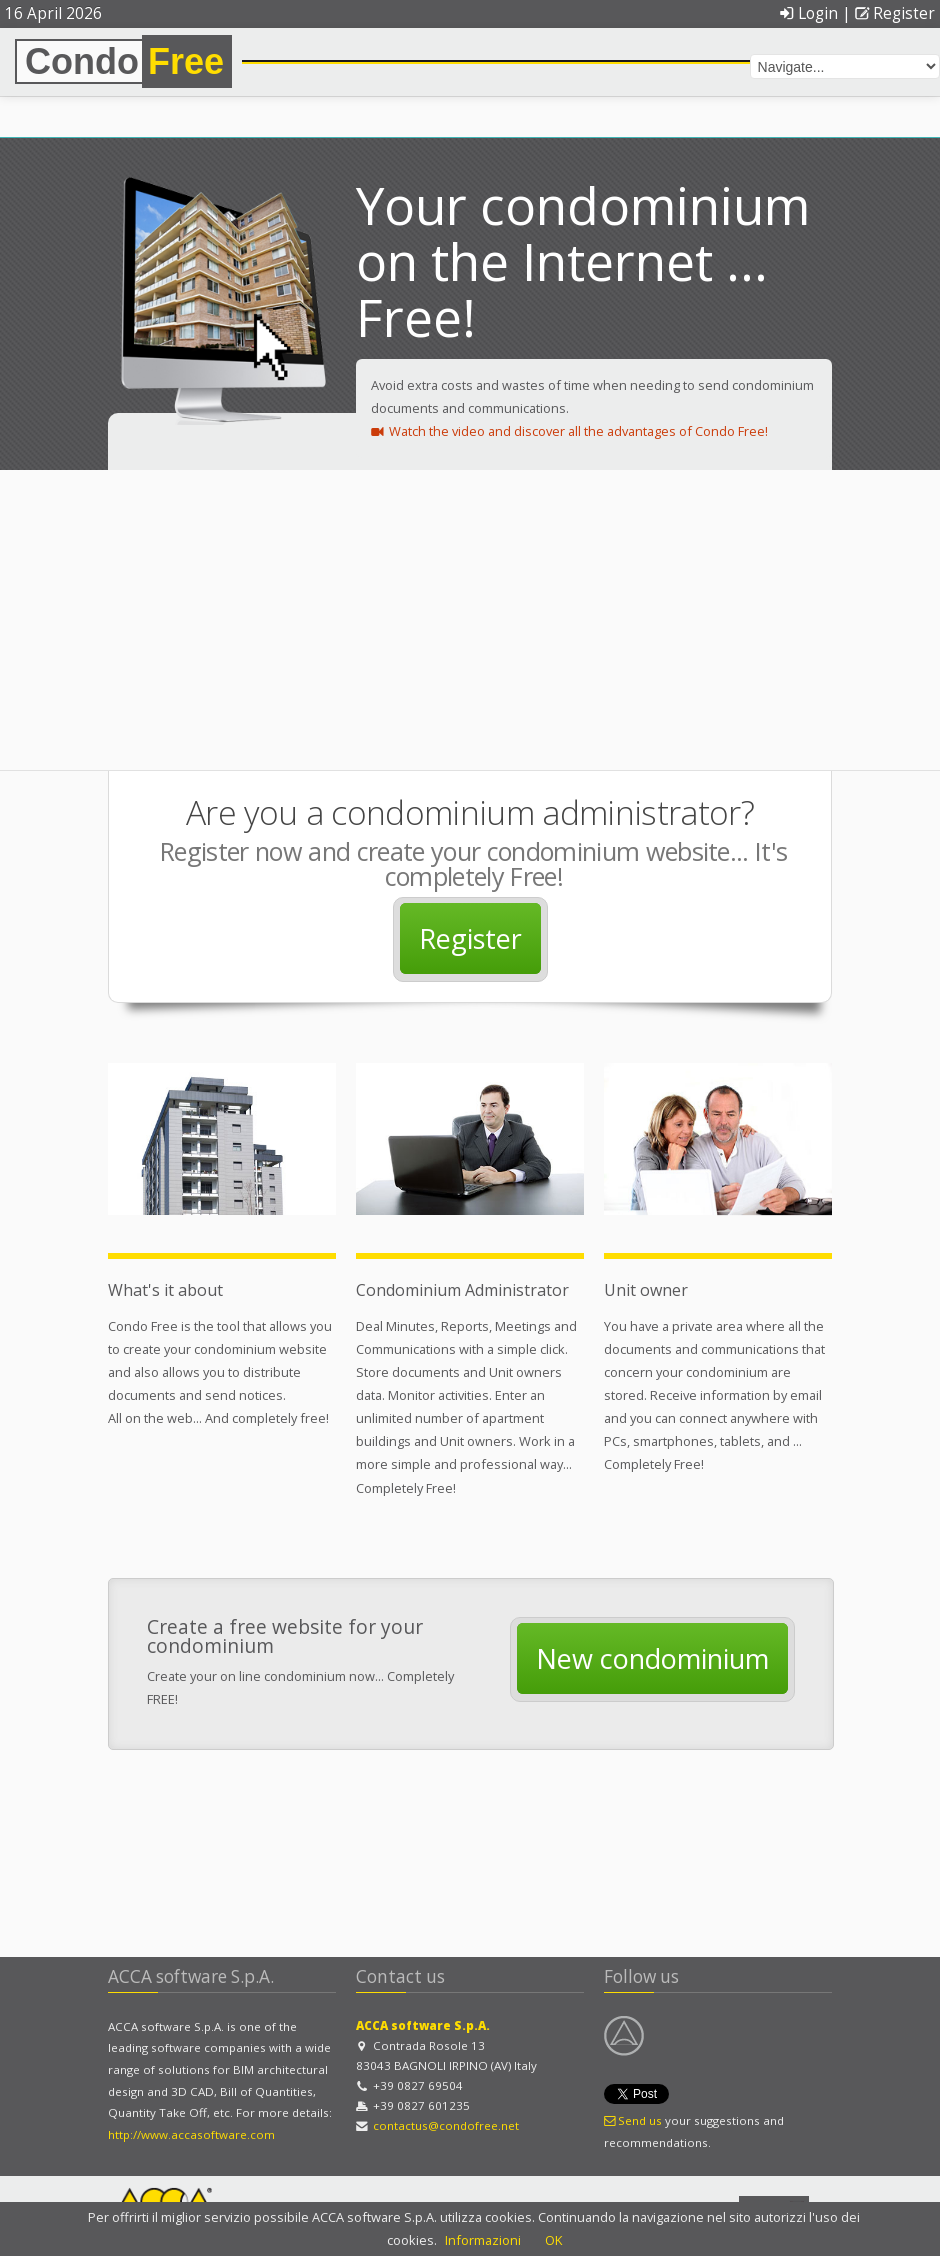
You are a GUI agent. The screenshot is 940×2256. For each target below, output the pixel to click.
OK (553, 2240)
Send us (633, 2120)
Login (808, 13)
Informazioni (483, 2240)
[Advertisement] (470, 620)
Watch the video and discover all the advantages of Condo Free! (569, 431)
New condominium (652, 1658)
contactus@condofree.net (446, 2125)
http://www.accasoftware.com (191, 2134)
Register (895, 13)
